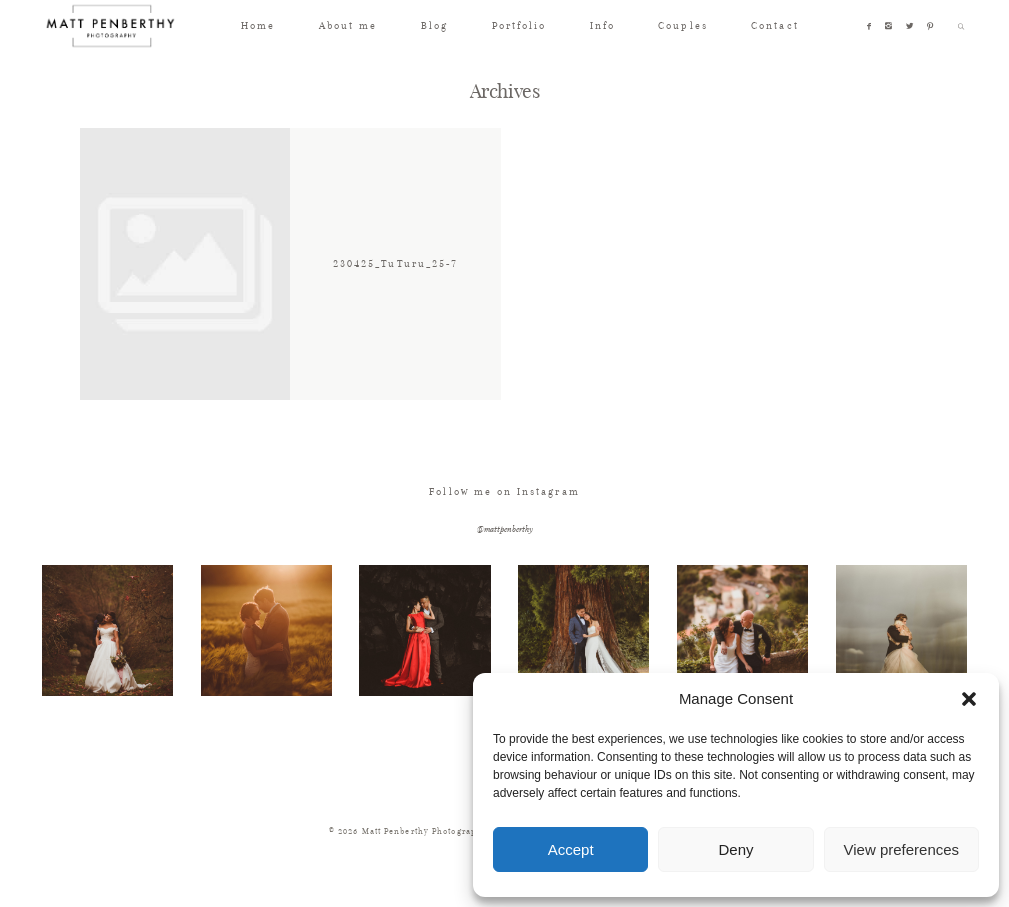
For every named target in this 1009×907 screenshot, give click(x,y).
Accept (571, 849)
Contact (774, 25)
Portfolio (519, 25)
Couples (682, 25)
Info (602, 25)
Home (258, 25)
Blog (434, 25)
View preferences (902, 849)
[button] (969, 699)
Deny (735, 849)
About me (348, 25)
